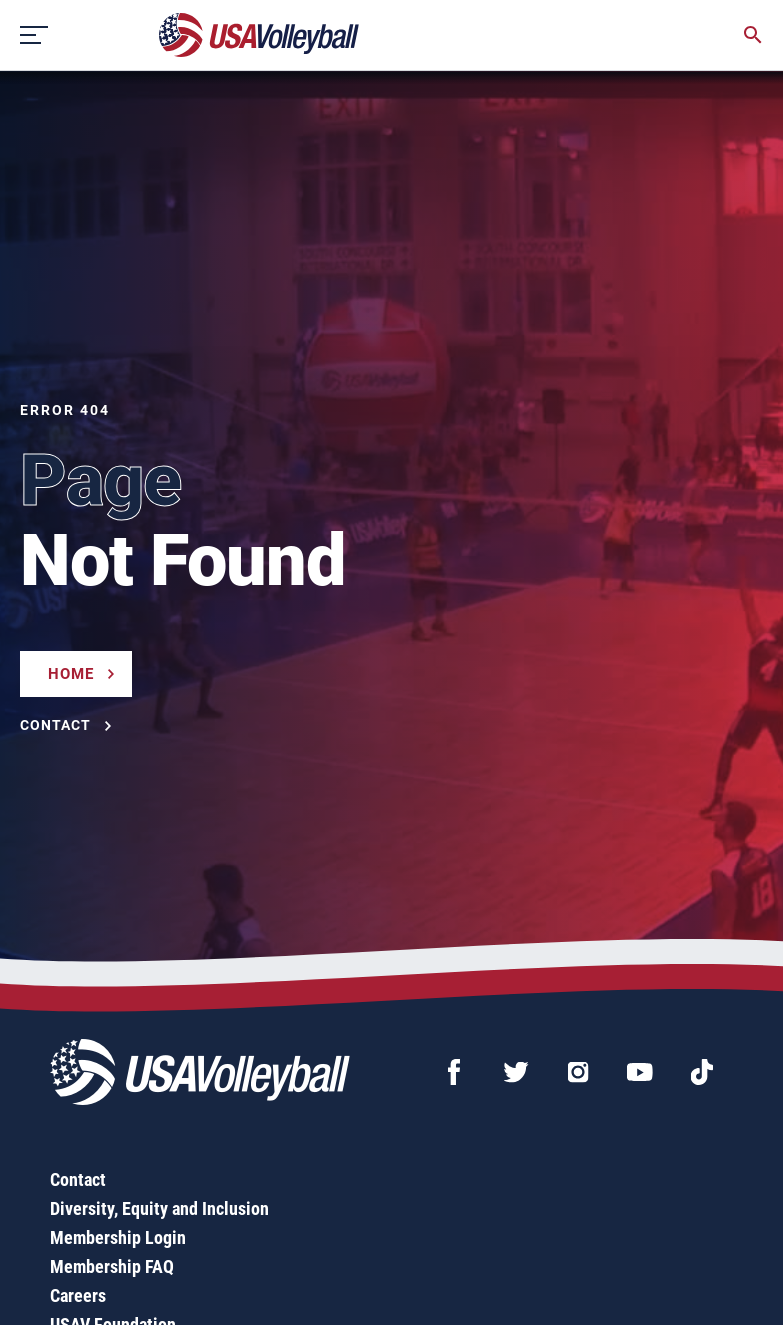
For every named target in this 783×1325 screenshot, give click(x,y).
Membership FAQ (112, 1266)
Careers (78, 1295)
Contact (78, 1179)
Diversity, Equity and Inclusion (159, 1208)
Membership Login (118, 1237)
